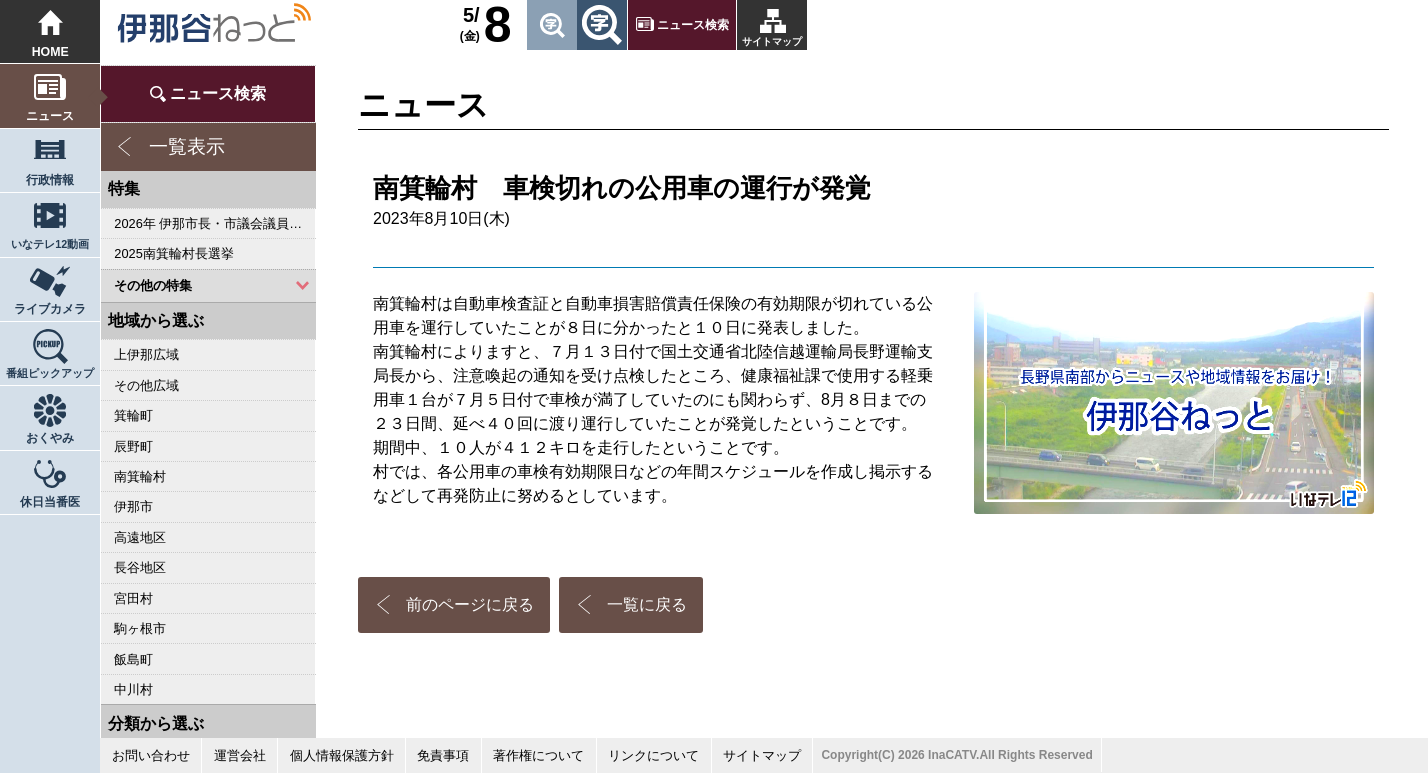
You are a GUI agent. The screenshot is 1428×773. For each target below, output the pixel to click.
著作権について (538, 755)
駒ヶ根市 (140, 628)
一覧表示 (187, 146)
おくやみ (50, 438)
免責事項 (443, 755)
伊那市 (133, 506)
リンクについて (653, 755)
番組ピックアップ (50, 373)
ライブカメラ (50, 309)
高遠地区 (140, 537)
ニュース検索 (693, 25)
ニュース (50, 116)
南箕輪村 (140, 476)
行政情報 (50, 180)
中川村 (133, 689)
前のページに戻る (470, 604)
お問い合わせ (151, 755)
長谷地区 (140, 567)
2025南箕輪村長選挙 (173, 253)
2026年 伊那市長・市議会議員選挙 (214, 223)
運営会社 (240, 755)
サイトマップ (772, 41)
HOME (50, 52)
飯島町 (133, 659)
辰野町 (133, 446)
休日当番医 (50, 502)
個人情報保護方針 (342, 755)
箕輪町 (133, 415)
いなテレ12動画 (50, 244)
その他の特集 (153, 285)
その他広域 (146, 385)
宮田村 (133, 598)
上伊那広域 (146, 354)
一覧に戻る (647, 604)
